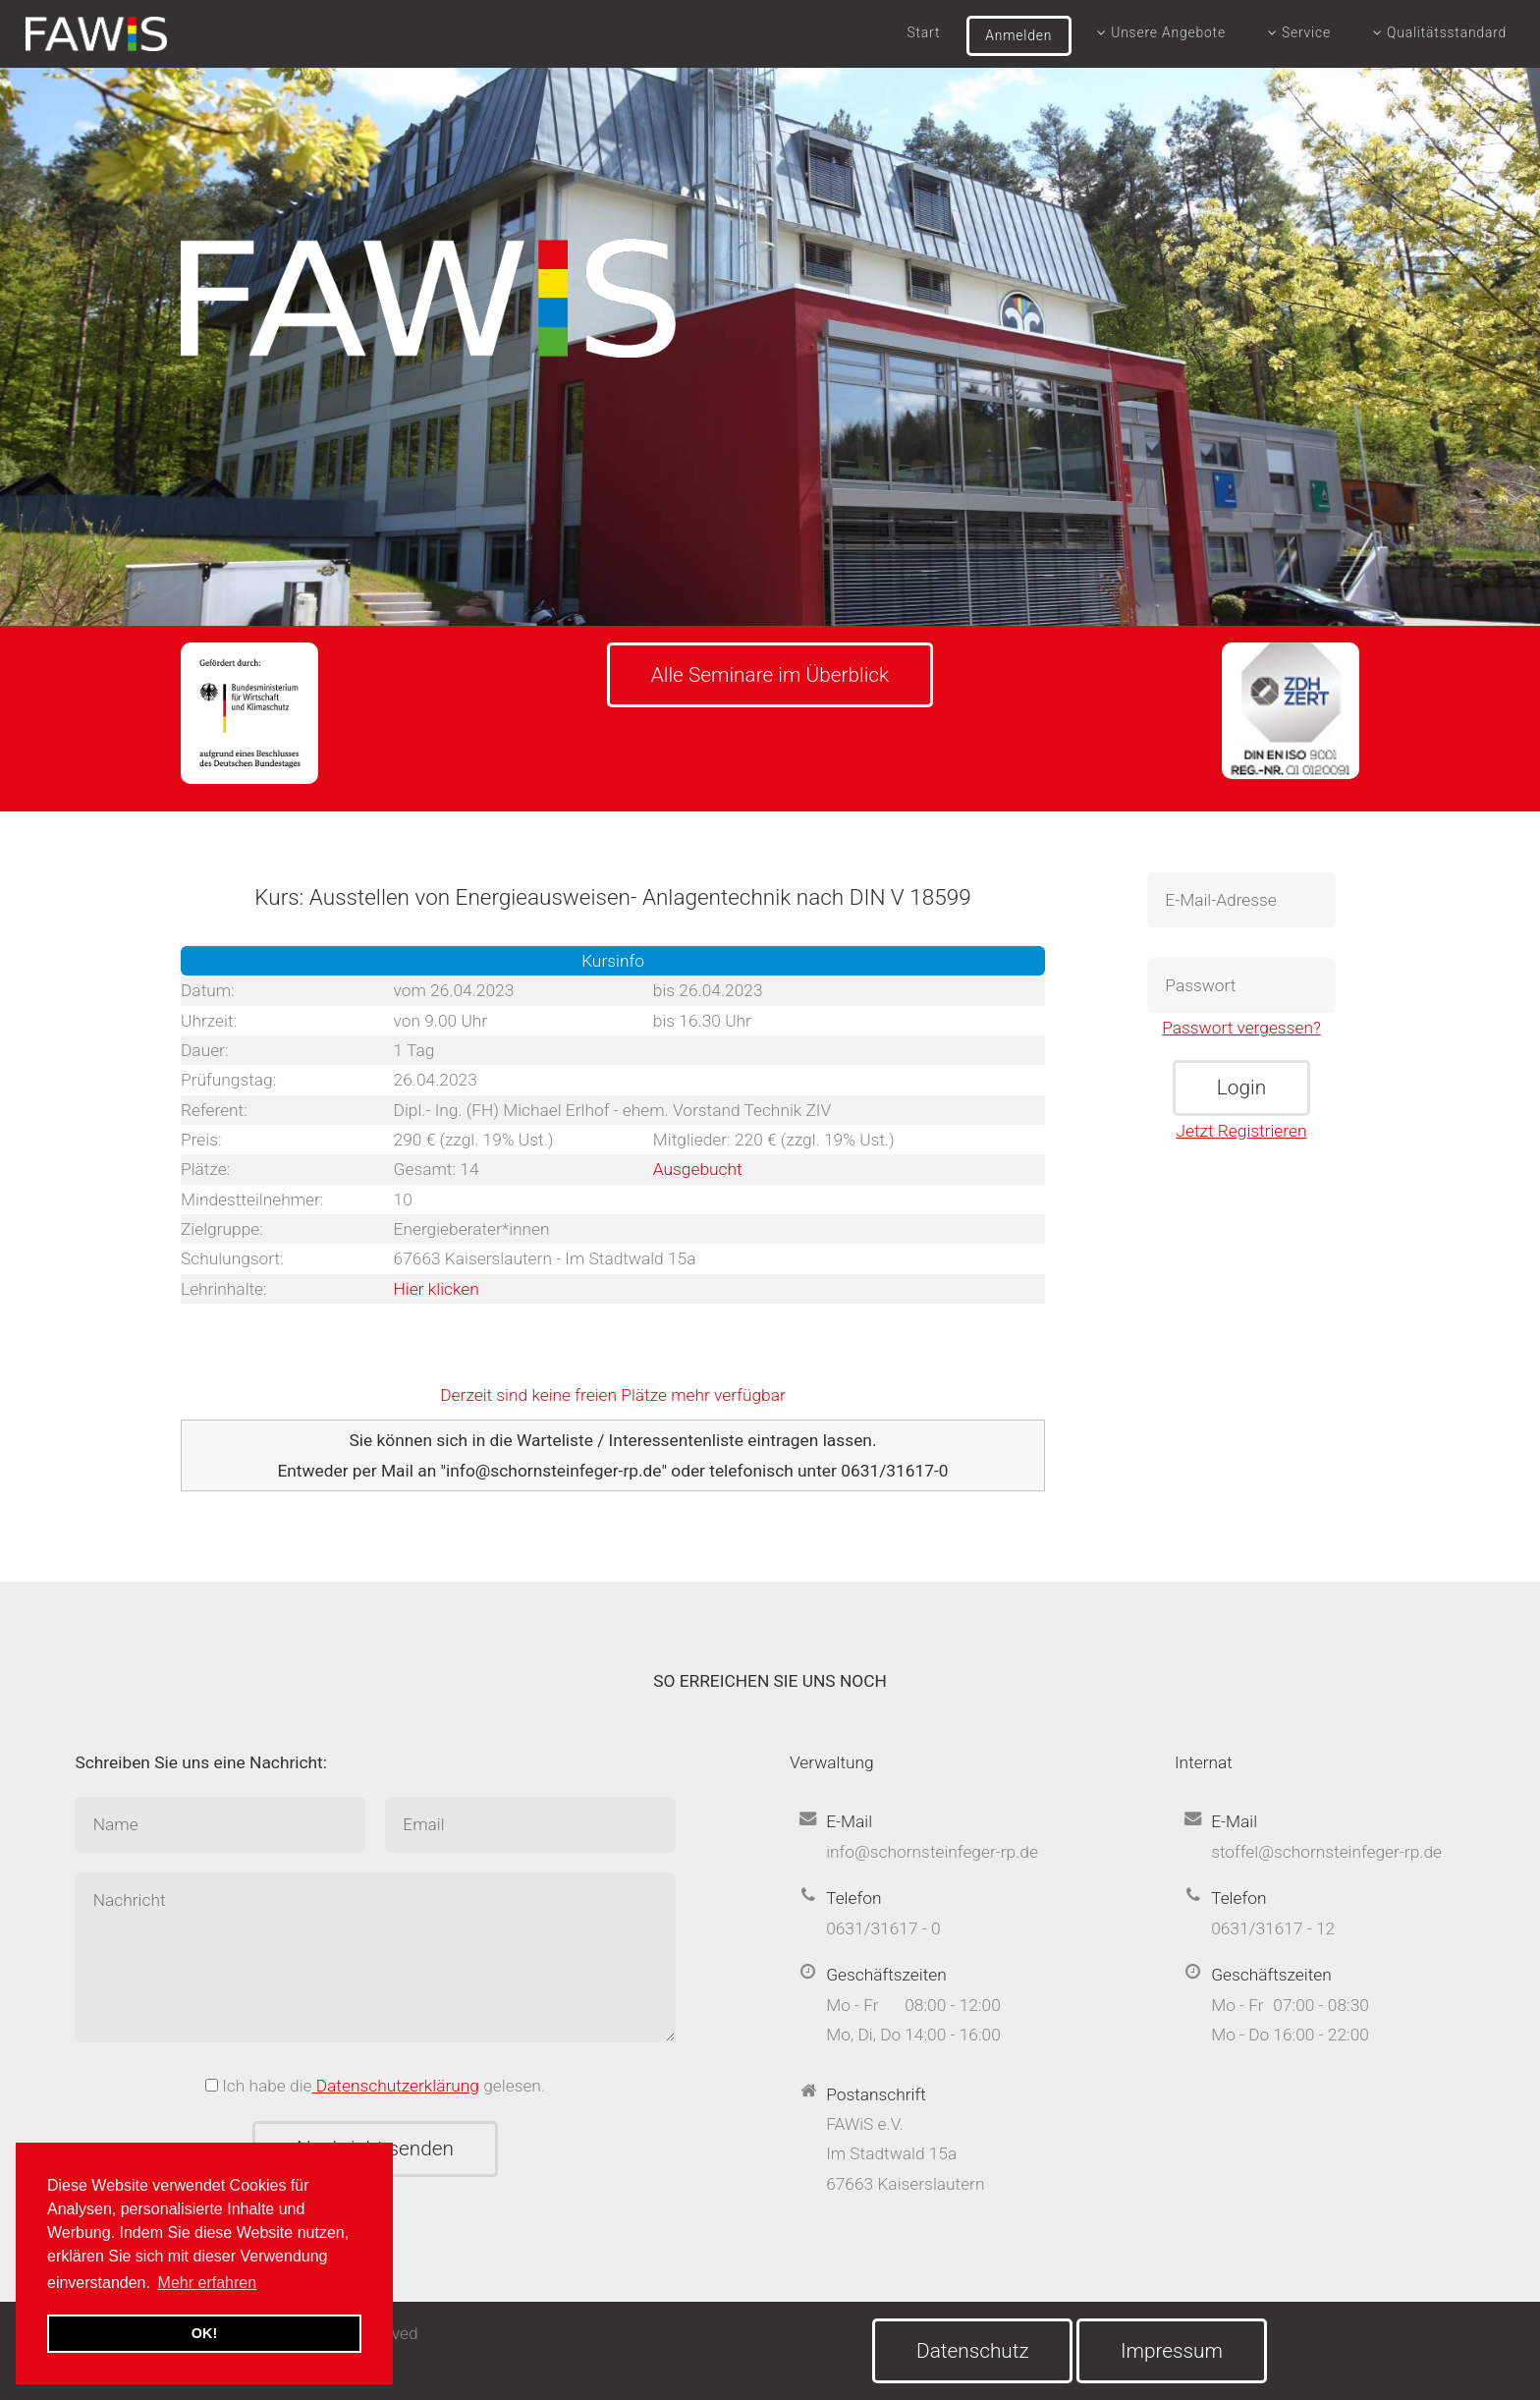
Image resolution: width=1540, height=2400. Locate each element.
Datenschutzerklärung (395, 2085)
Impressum (1172, 2351)
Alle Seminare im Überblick (770, 675)
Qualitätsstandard (1440, 32)
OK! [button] (204, 2333)
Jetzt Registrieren (1242, 1131)
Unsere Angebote (1161, 32)
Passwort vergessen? (1241, 1027)
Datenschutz (972, 2351)
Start (924, 32)
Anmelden (1018, 35)
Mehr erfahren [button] (207, 2282)
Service (1299, 32)
